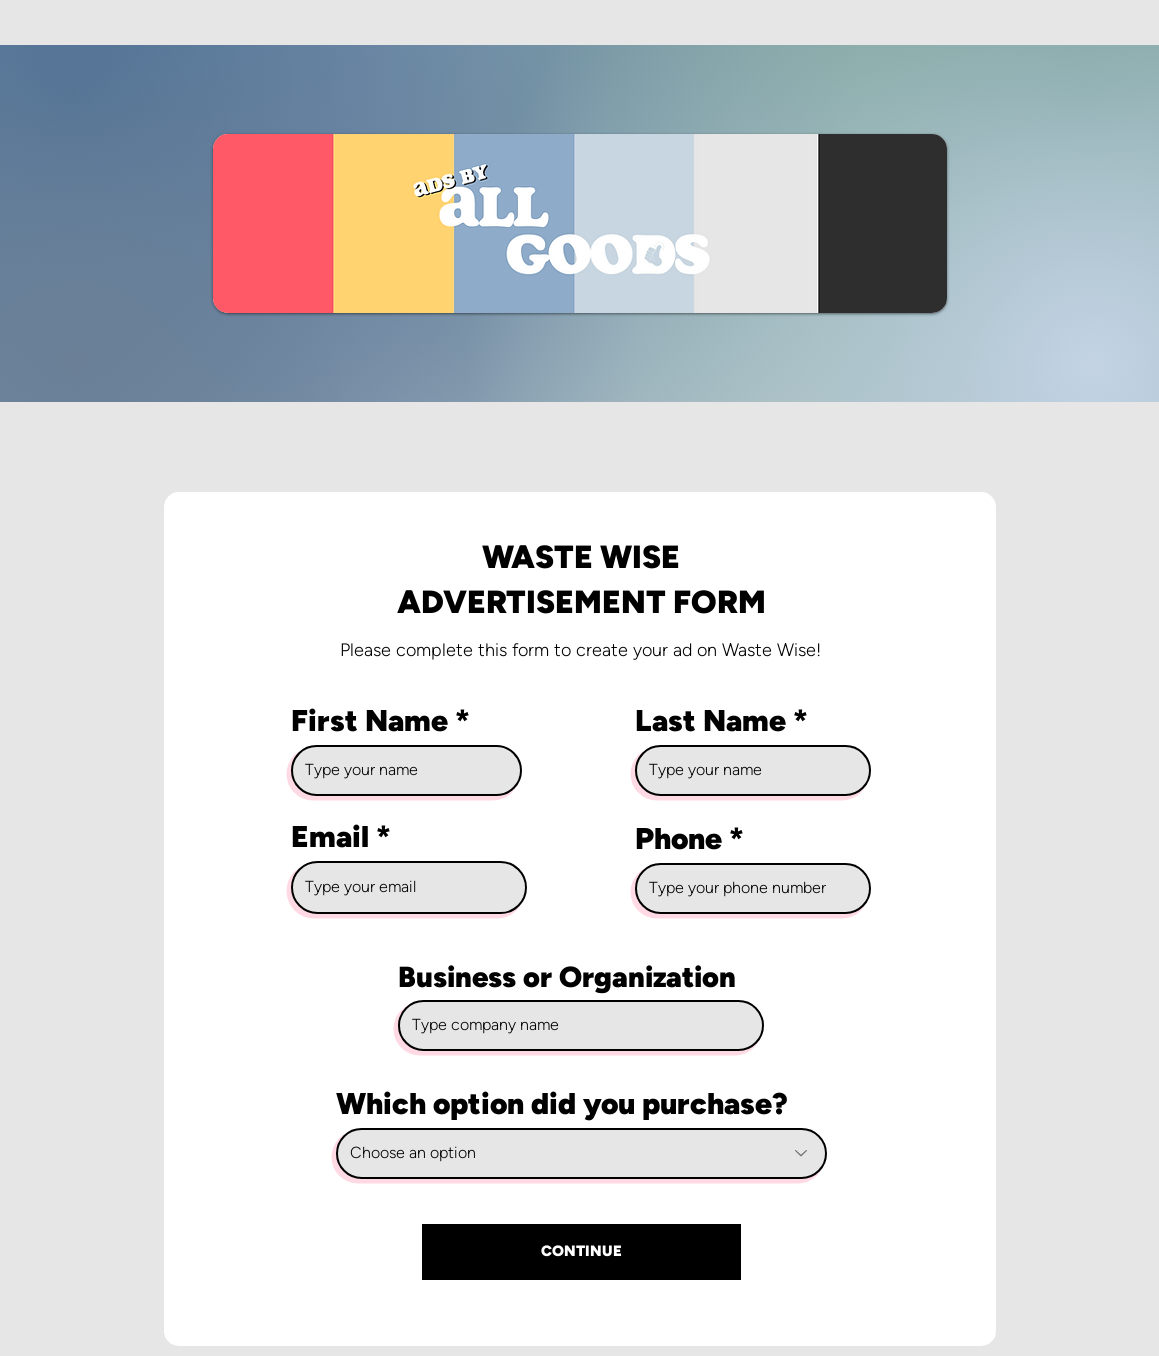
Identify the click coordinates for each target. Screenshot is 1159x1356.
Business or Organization (567, 976)
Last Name (710, 721)
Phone (678, 839)
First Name (369, 721)
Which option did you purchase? (562, 1104)
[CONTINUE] (581, 1252)
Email (330, 837)
